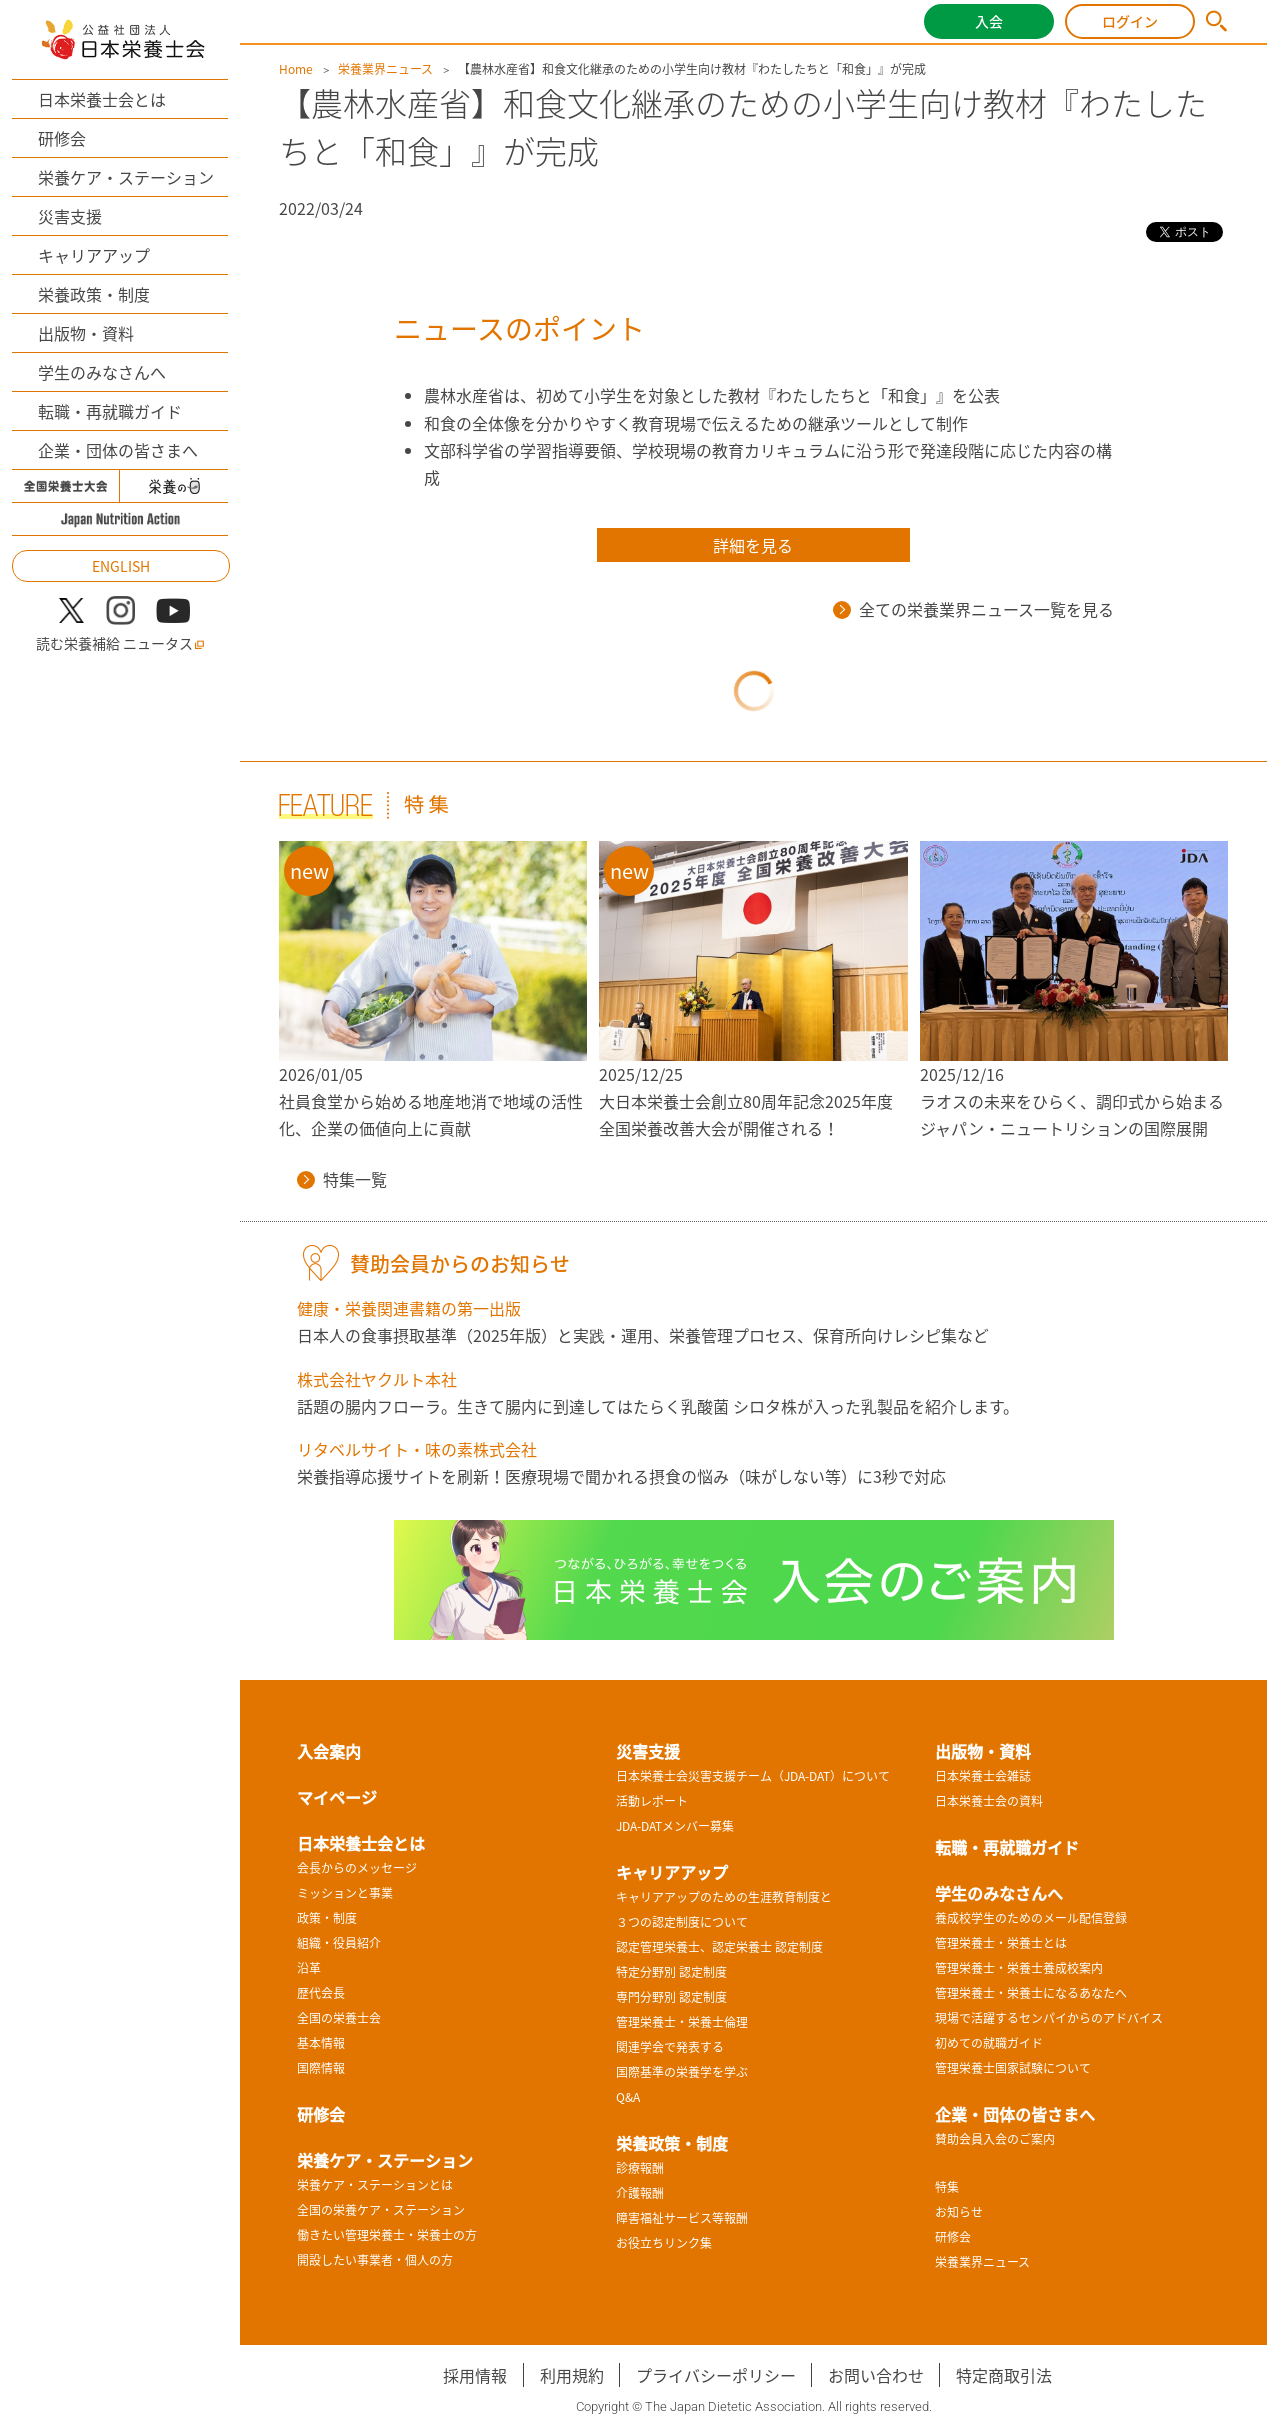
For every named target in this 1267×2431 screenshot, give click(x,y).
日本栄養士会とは (102, 99)
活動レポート (652, 1801)
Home (296, 69)
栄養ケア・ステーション (126, 177)
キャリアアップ (94, 255)
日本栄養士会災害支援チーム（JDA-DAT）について (753, 1776)
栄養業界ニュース (385, 69)
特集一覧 (342, 1179)
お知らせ (959, 2212)
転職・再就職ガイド (110, 411)
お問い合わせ (876, 2375)
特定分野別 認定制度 (671, 1972)
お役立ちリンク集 (664, 2243)
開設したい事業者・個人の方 (375, 2260)
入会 (989, 21)
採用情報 (475, 2375)
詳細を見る (753, 545)
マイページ (337, 1797)
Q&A (628, 2097)
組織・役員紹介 (339, 1943)
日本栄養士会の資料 (989, 1801)
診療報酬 (640, 2168)
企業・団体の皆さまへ (118, 450)
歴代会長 (321, 1993)
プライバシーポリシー (716, 2375)
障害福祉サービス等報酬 (682, 2218)
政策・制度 (327, 1918)
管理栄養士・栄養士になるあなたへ (1031, 1993)
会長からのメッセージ (357, 1868)
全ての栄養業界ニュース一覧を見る (973, 609)
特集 (947, 2187)
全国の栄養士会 (339, 2018)
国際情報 (321, 2068)
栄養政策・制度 (94, 294)
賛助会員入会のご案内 (995, 2139)
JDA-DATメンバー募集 (675, 1826)
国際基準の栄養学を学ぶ (682, 2072)
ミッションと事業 (345, 1893)
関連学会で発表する (670, 2047)
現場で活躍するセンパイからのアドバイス (1049, 2018)
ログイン (1130, 21)
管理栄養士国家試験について (1013, 2068)
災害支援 (70, 216)
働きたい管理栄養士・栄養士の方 (387, 2235)
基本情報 (321, 2043)
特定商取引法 (1004, 2375)
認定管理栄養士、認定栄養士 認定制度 (719, 1947)
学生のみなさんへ (102, 372)
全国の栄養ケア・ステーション (381, 2210)
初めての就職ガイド (989, 2043)
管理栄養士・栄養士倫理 (682, 2022)
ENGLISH (121, 566)
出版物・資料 (86, 333)
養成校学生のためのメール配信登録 (1031, 1918)
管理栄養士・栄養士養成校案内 (1019, 1968)
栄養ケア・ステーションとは (375, 2185)
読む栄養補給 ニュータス (120, 643)
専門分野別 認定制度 (671, 1997)
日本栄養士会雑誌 (983, 1776)
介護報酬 (640, 2193)
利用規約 (572, 2375)
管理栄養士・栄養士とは (1001, 1943)
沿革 (309, 1968)
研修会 (62, 138)
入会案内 (329, 1751)
